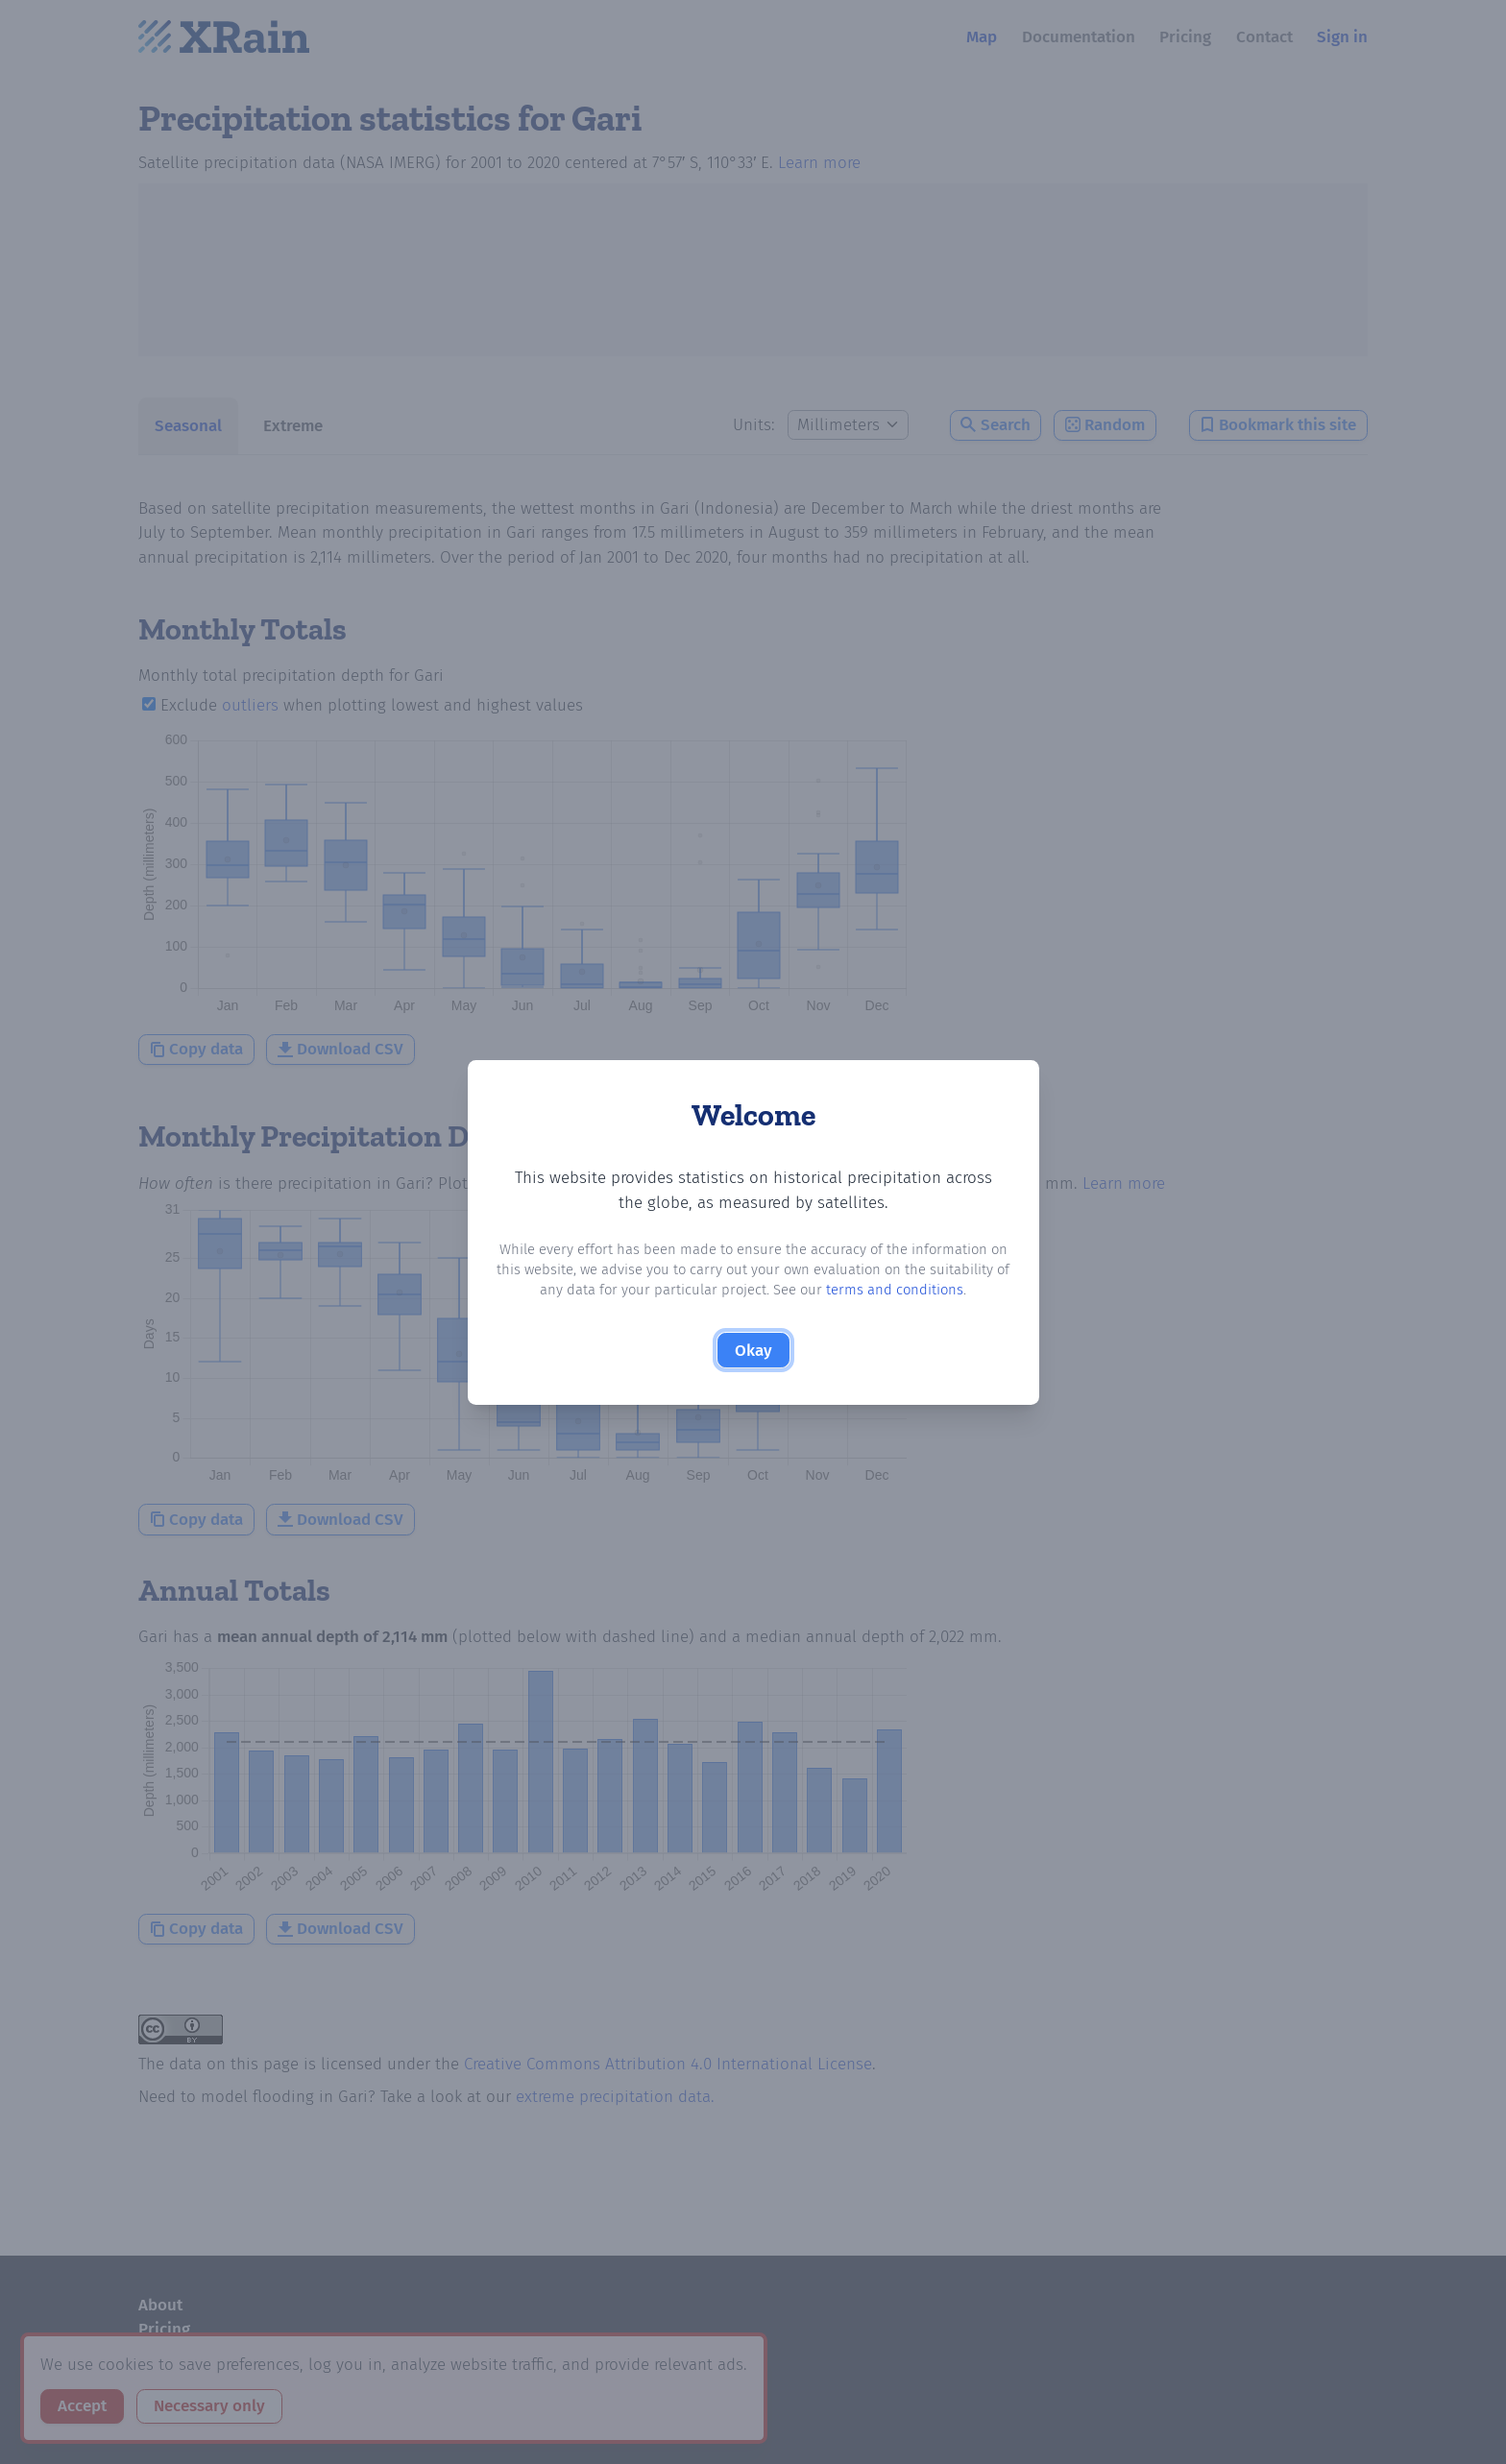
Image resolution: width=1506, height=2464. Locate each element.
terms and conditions (894, 1289)
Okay (753, 1351)
